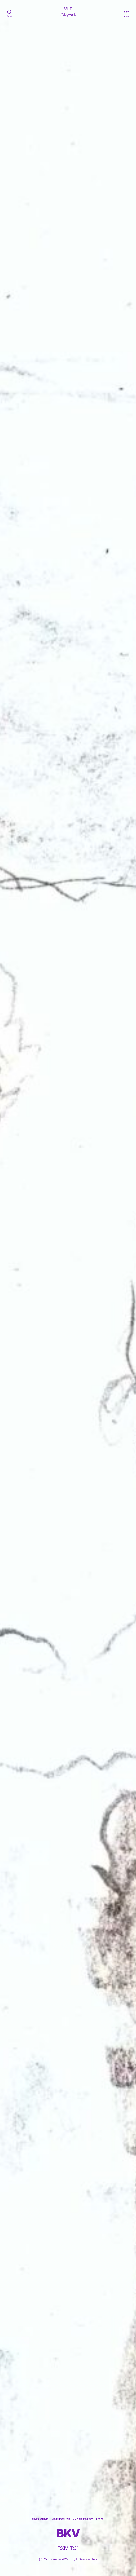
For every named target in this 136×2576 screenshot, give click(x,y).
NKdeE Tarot (84, 2519)
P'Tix (102, 2519)
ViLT (68, 9)
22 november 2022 (56, 2559)
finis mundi (39, 2519)
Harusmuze (60, 2519)
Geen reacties (88, 2559)
